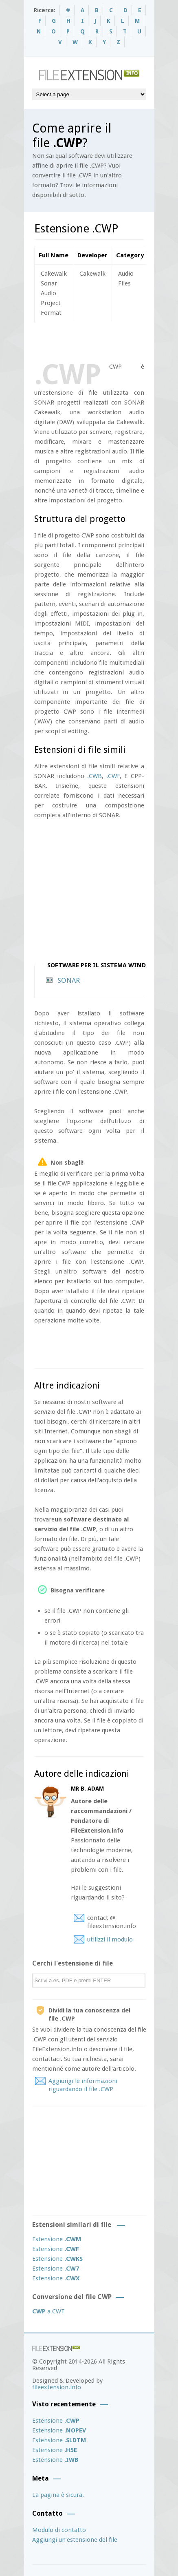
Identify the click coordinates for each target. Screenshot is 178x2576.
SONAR (68, 980)
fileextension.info (56, 2387)
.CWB (94, 776)
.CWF (113, 776)
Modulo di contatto (59, 2530)
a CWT (48, 2311)
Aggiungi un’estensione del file (74, 2539)
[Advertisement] (106, 340)
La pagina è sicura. (58, 2495)
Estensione (56, 2239)
